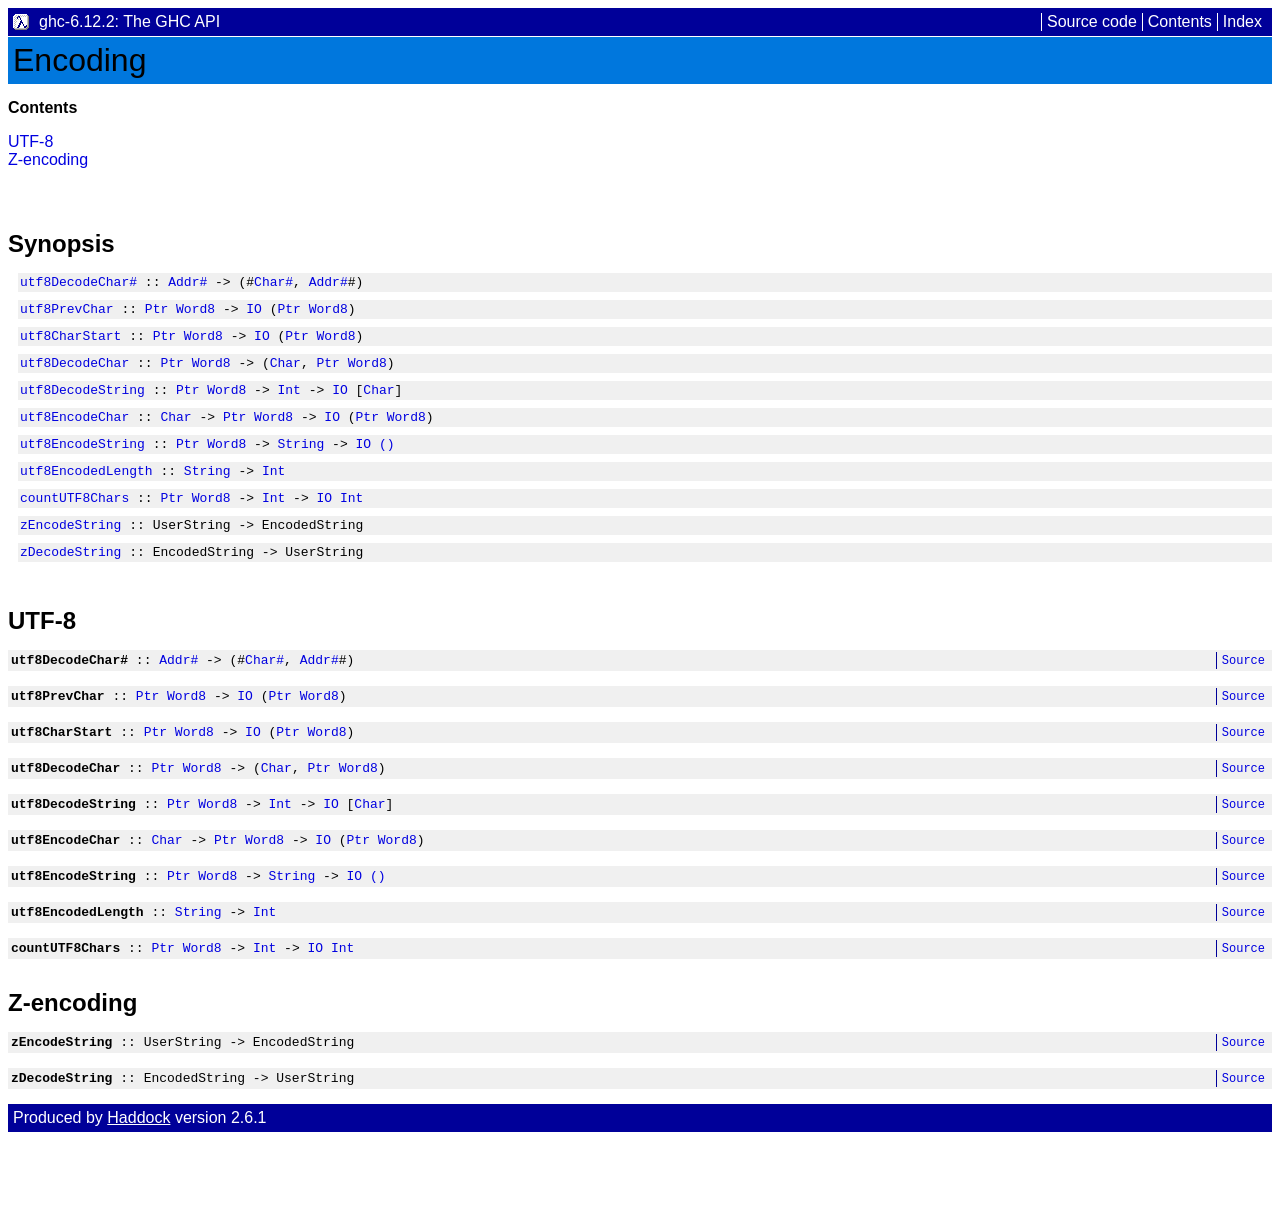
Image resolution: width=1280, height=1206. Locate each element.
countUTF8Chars (74, 524)
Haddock (138, 1183)
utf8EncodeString (82, 464)
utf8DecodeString (82, 404)
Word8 (195, 314)
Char (285, 374)
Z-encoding (48, 159)
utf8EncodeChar (74, 434)
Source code (1092, 21)
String (300, 464)
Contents (1180, 21)
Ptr (156, 314)
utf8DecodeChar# (78, 284)
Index (1242, 21)
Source (1243, 695)
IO (254, 314)
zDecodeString (70, 584)
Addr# (187, 284)
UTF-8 (30, 141)
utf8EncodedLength (86, 494)
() (387, 464)
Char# (273, 284)
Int (288, 404)
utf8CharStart (70, 344)
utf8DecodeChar (74, 374)
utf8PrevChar (67, 314)
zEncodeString (70, 554)
